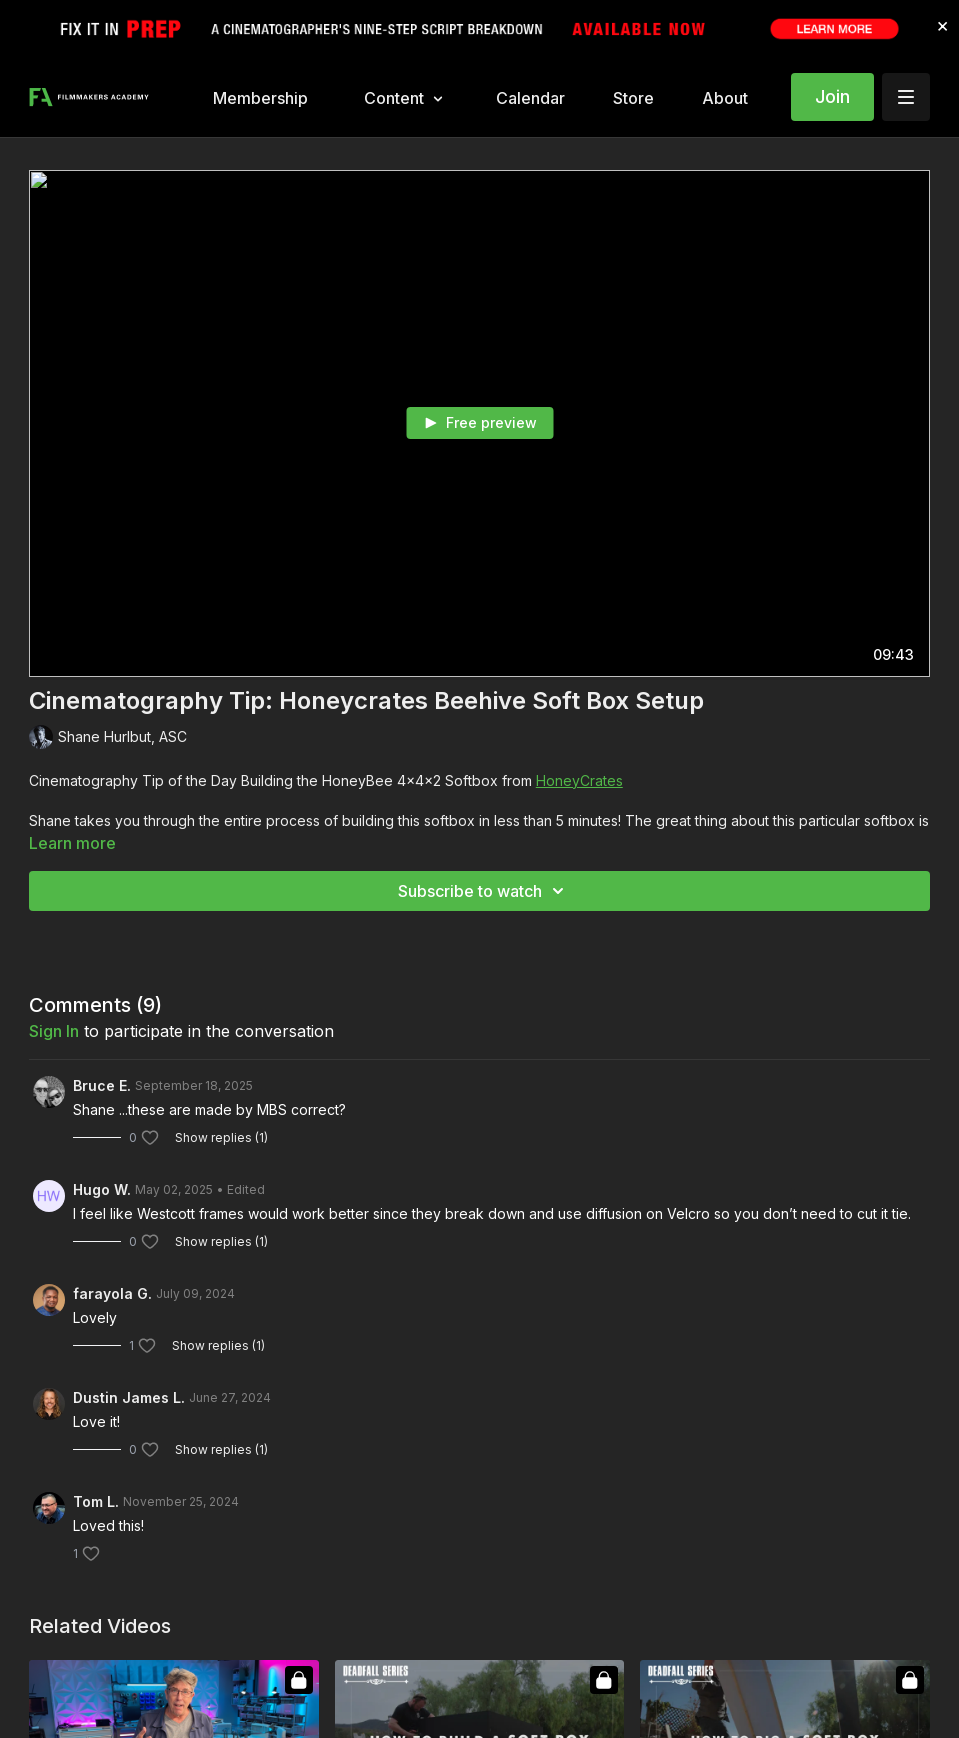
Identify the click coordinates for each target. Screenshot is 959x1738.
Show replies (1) (221, 1137)
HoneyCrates (579, 780)
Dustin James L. (129, 1397)
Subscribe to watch (484, 891)
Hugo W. (102, 1189)
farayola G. (112, 1293)
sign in (54, 1031)
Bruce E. (102, 1085)
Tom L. (96, 1501)
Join (832, 96)
